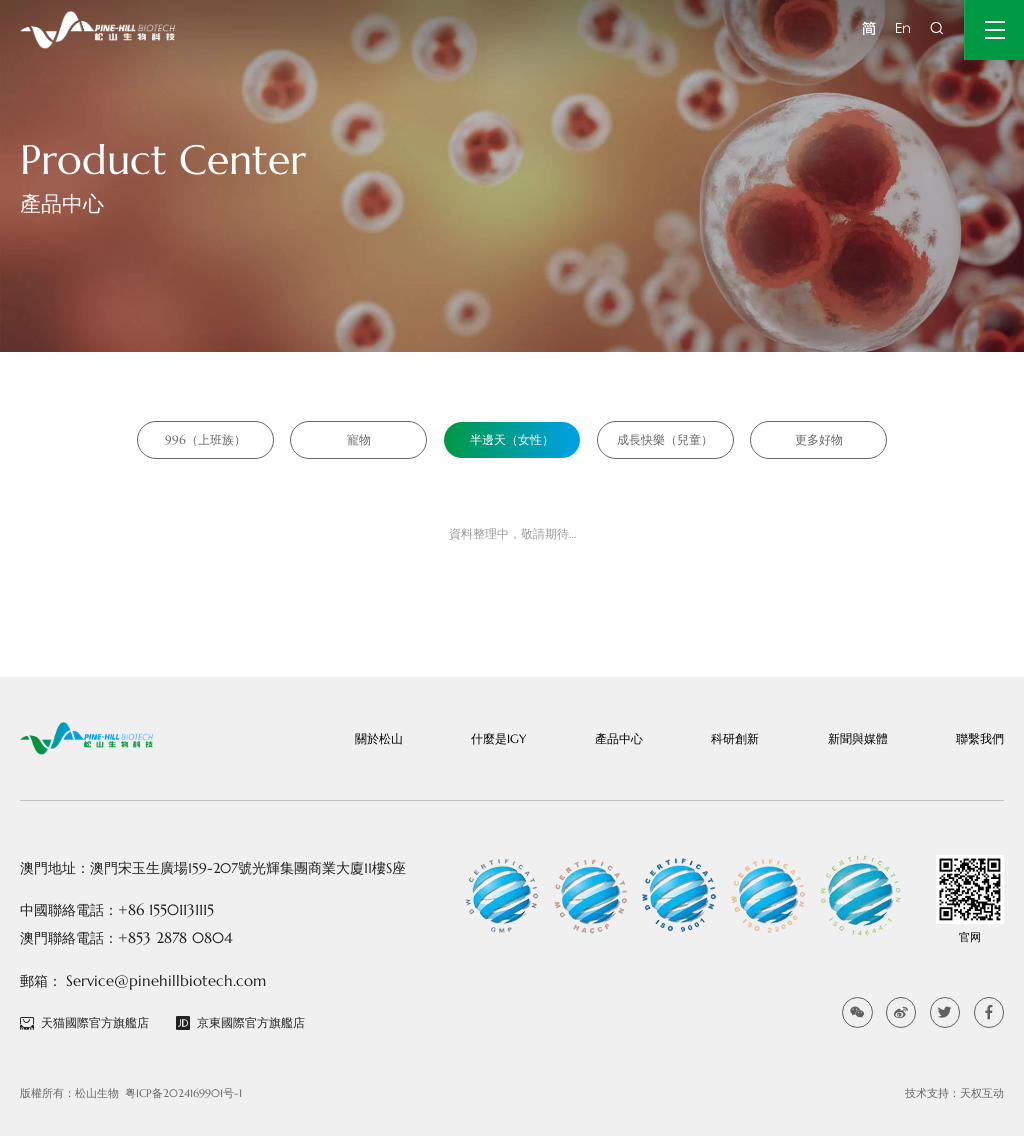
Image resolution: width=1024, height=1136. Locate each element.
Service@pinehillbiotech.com (166, 980)
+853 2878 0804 (175, 937)
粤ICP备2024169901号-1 (183, 1093)
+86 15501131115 (166, 909)
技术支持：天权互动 (954, 1093)
